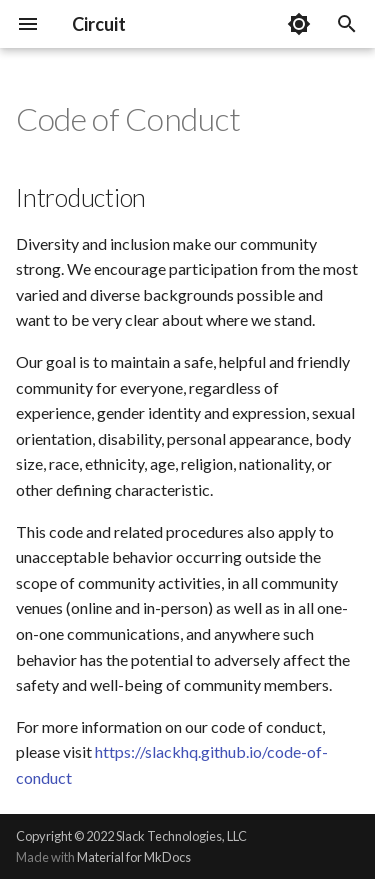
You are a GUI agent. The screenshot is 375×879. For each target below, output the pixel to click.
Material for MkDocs (134, 857)
